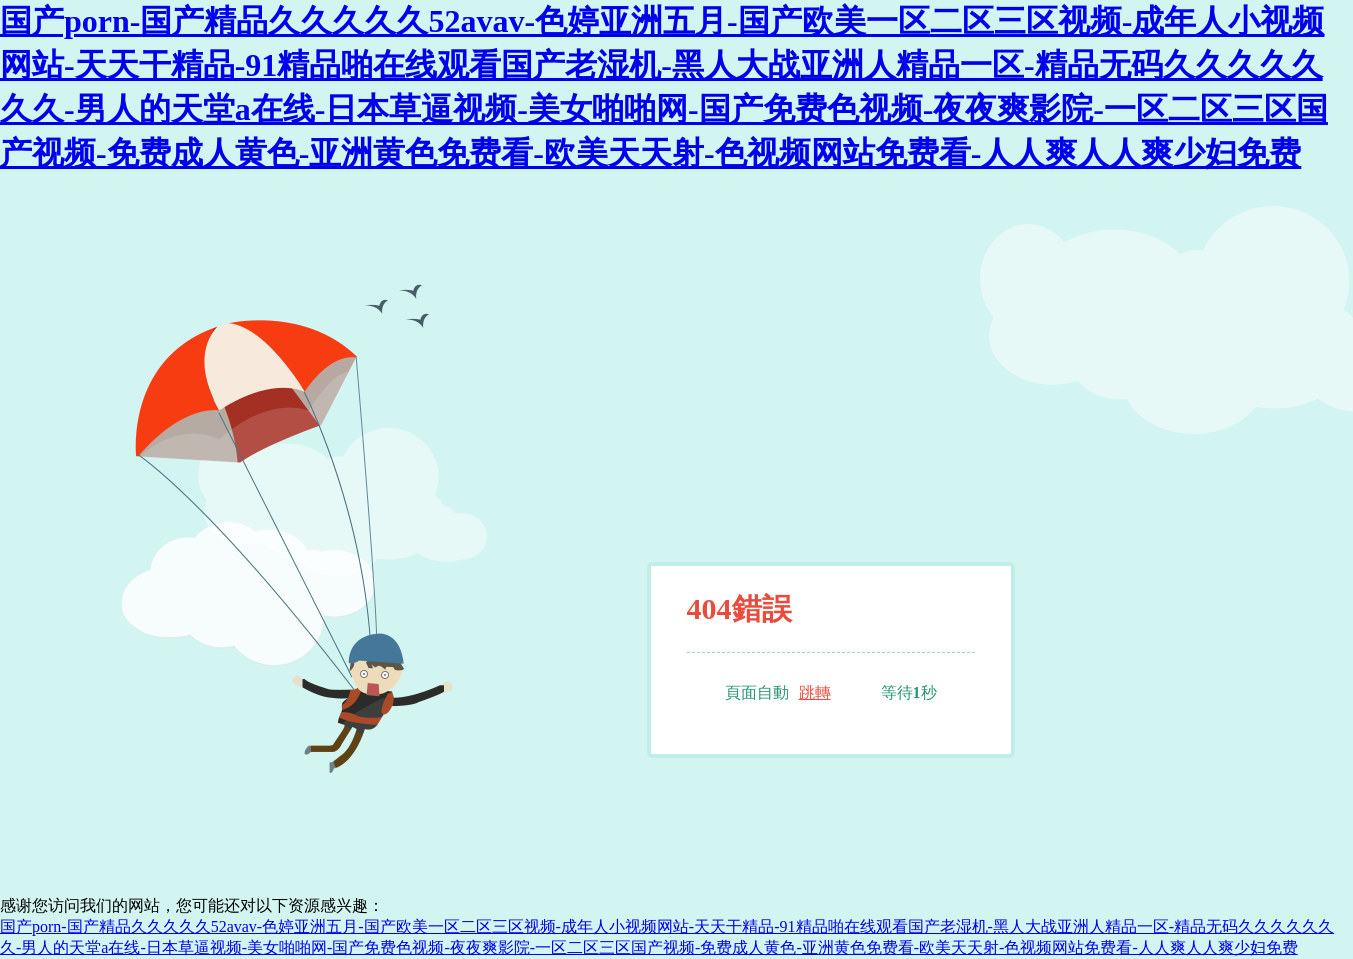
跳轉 (815, 692)
